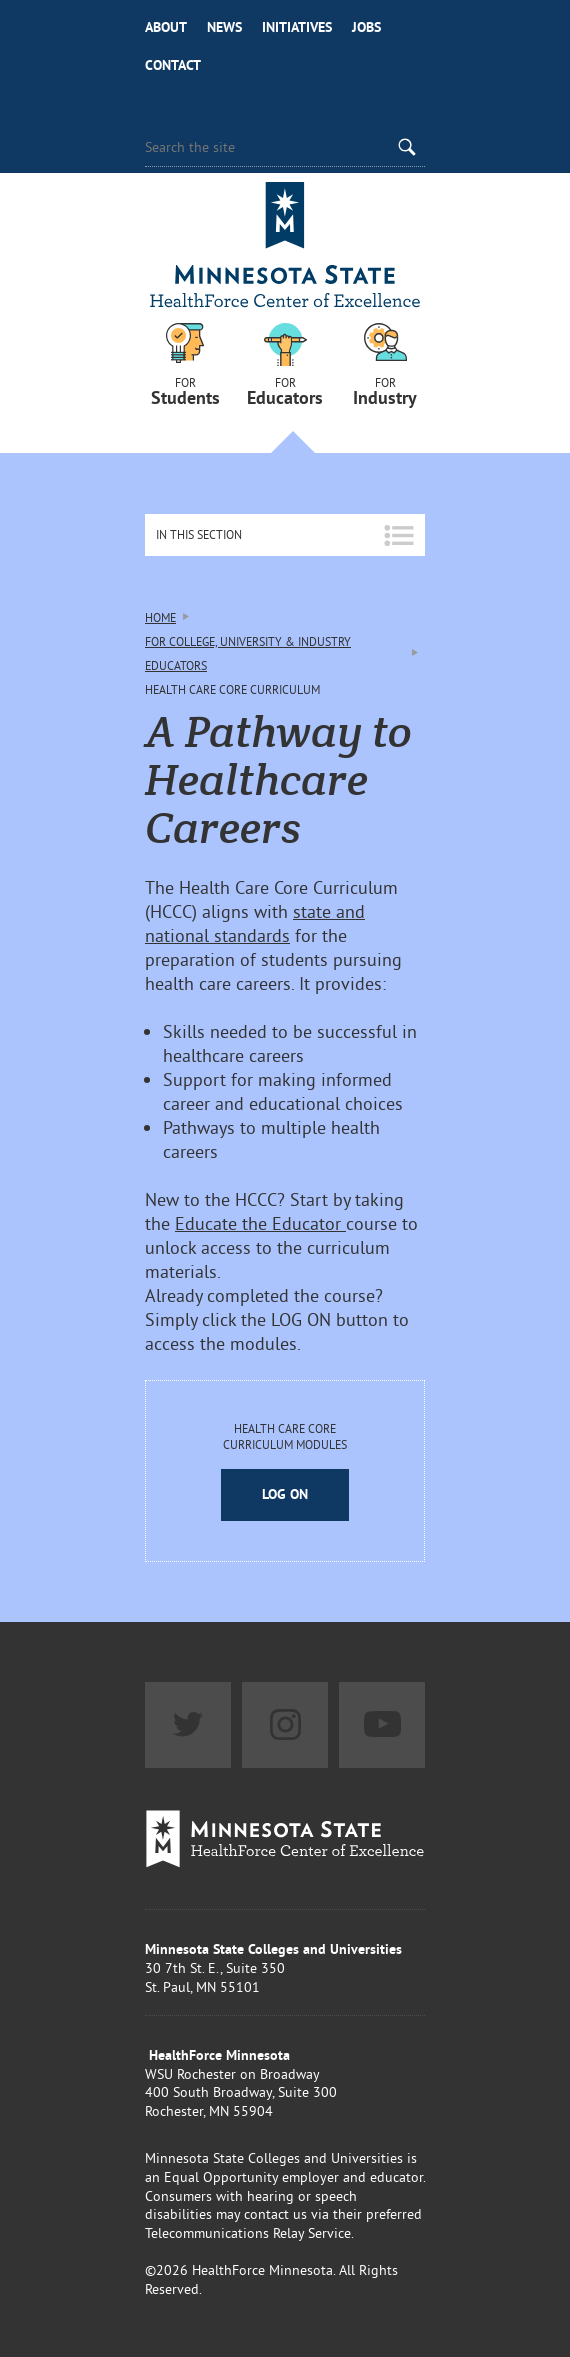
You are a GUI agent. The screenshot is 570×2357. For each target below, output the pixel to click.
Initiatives (297, 27)
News (224, 27)
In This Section (199, 534)
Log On (285, 1494)
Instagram (285, 1725)
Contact (173, 65)
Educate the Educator (260, 1223)
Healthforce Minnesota (285, 248)
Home (160, 617)
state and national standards (255, 923)
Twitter (188, 1725)
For (185, 389)
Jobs (366, 27)
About (166, 27)
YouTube (382, 1725)
